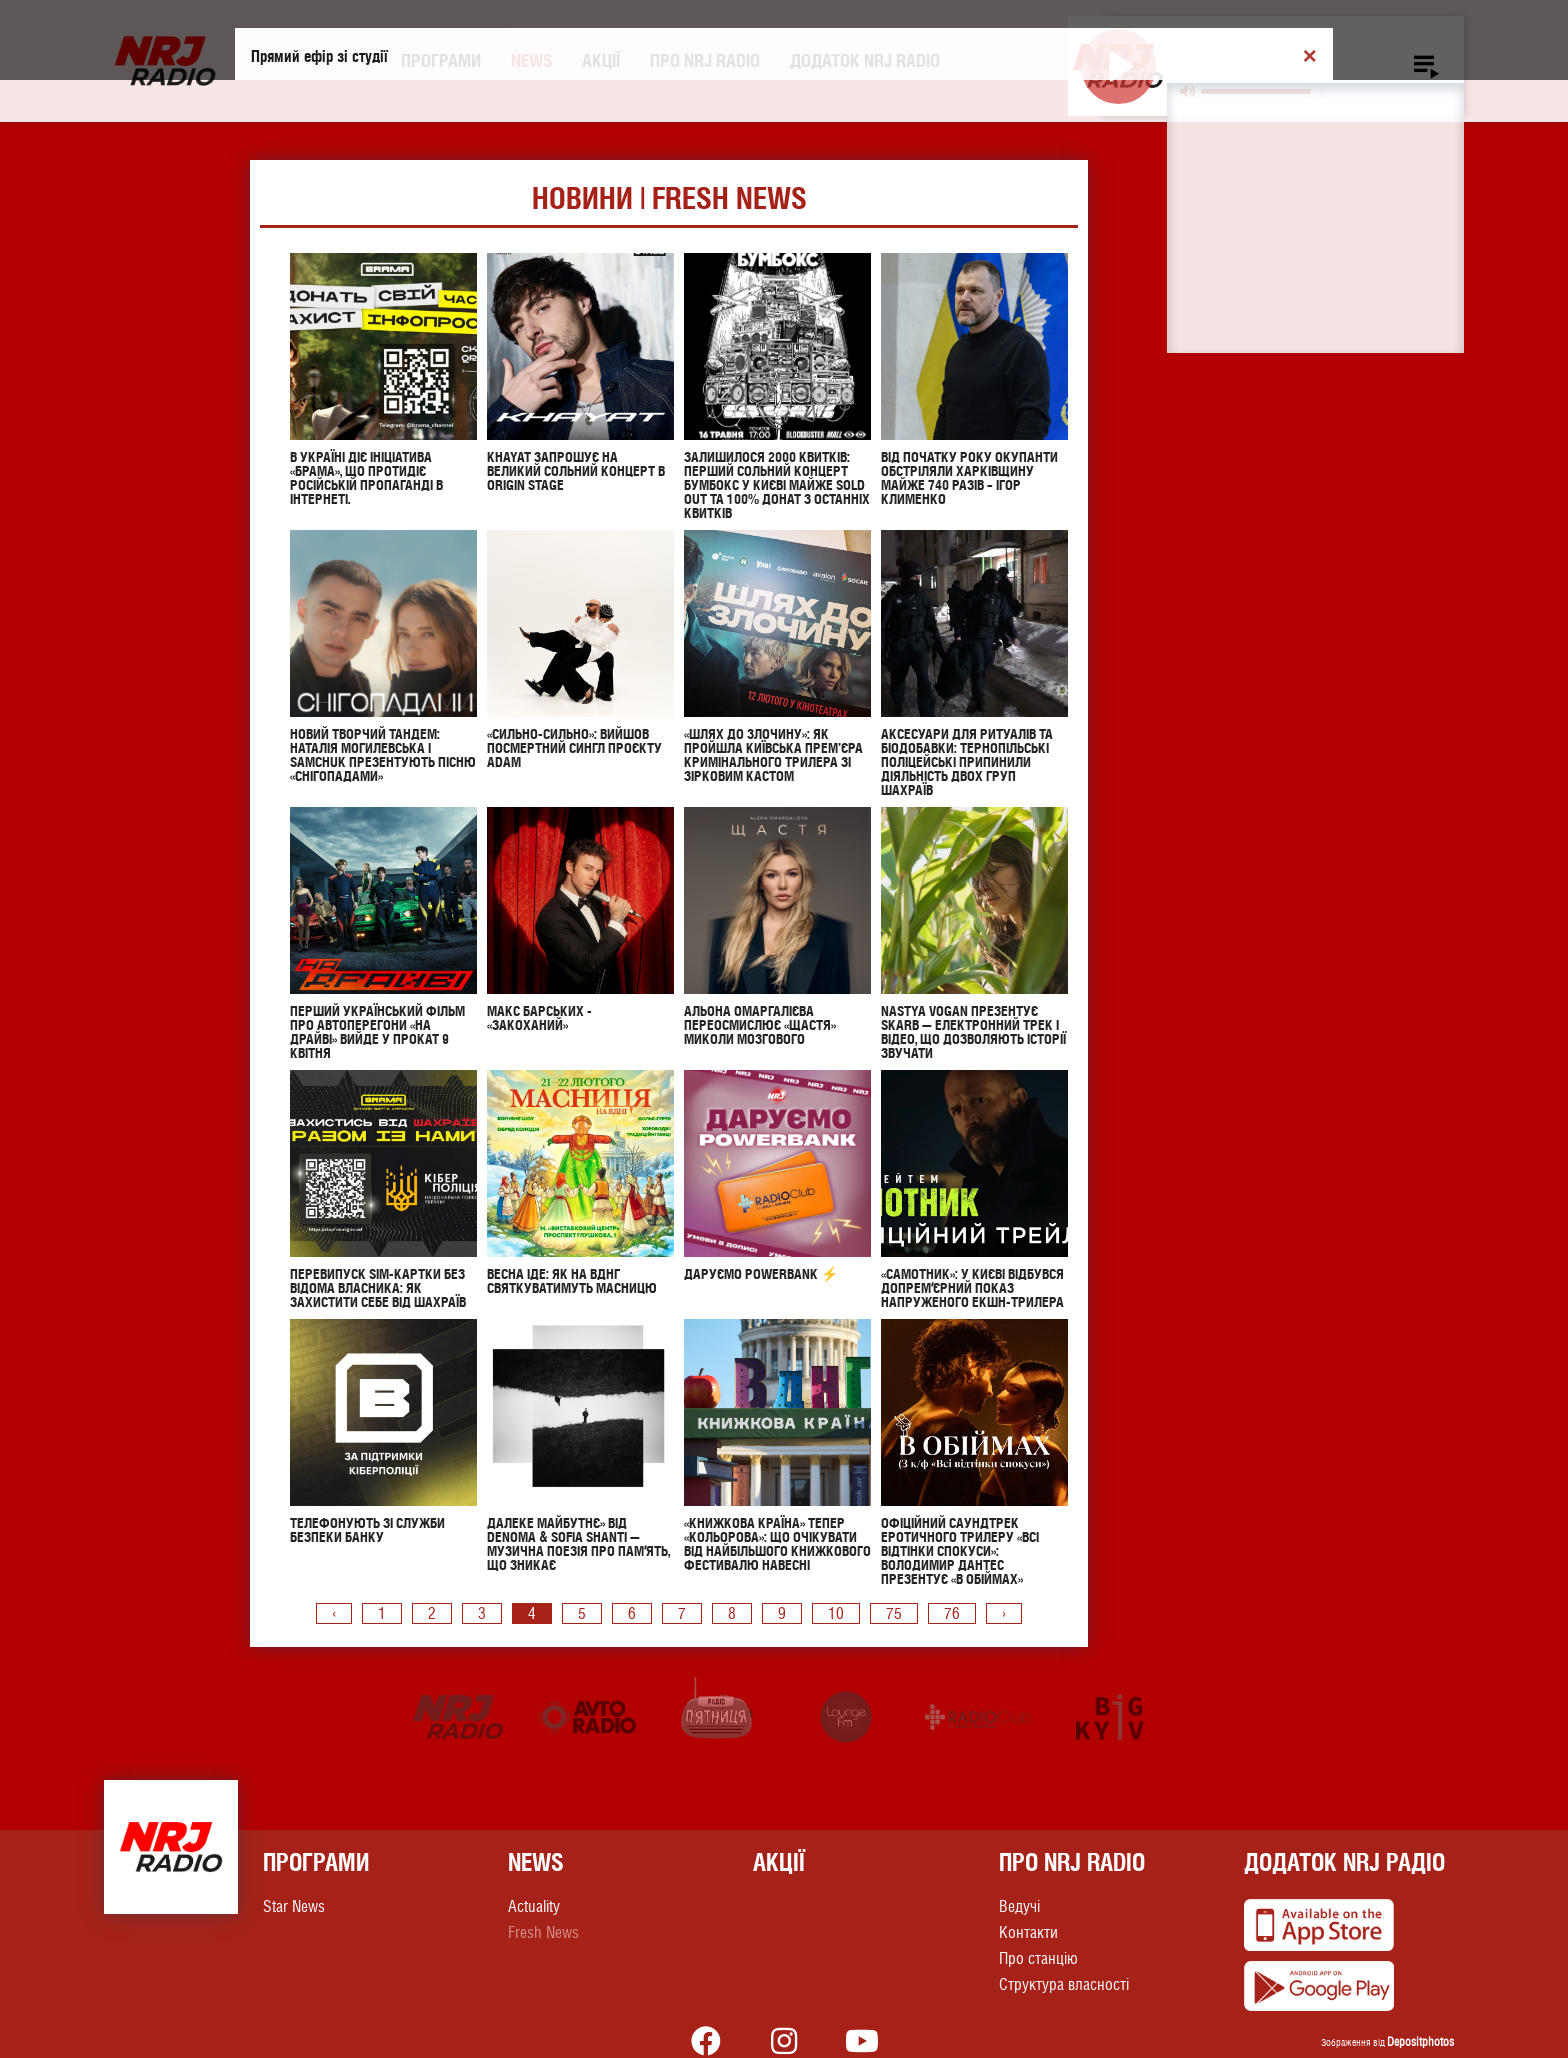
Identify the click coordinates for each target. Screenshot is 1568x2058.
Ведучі (1019, 1906)
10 (836, 1613)
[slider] (1261, 91)
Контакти (1028, 1932)
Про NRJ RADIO (705, 60)
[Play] (1118, 66)
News (531, 60)
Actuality (534, 1906)
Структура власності (1064, 1984)
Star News (294, 1906)
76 (952, 1613)
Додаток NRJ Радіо (1344, 1862)
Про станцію (1038, 1958)
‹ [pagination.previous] (334, 1613)
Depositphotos (1420, 2042)
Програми (441, 60)
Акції (601, 60)
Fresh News (543, 1932)
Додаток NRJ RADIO (865, 60)
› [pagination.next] (1004, 1613)
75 (894, 1613)
